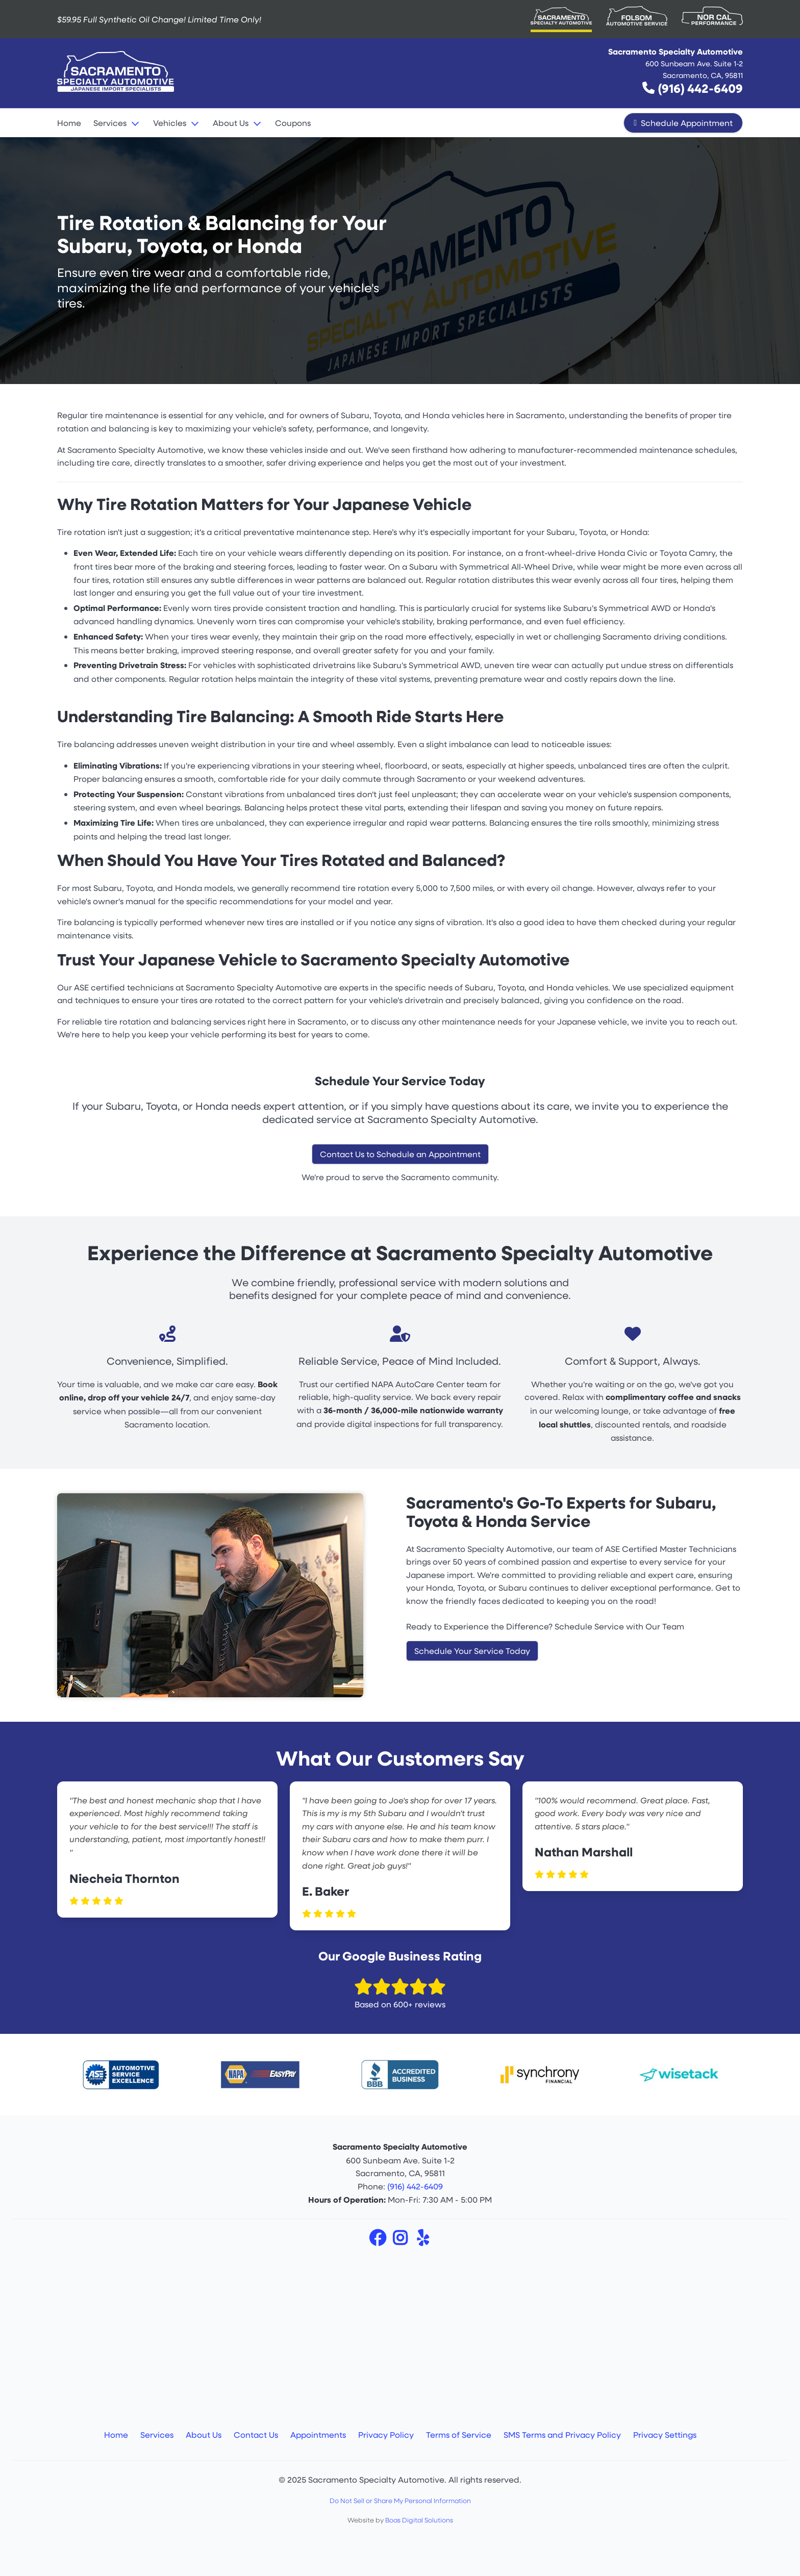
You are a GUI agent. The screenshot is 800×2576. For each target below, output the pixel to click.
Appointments (318, 2434)
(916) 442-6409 (700, 88)
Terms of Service (458, 2434)
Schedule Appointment (683, 122)
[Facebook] (378, 2240)
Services (110, 122)
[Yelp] (422, 2240)
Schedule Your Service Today (472, 1650)
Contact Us (256, 2434)
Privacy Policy (386, 2434)
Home (69, 122)
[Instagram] (401, 2240)
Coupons (293, 122)
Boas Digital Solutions (419, 2520)
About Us (230, 122)
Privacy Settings (664, 2434)
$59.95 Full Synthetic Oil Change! (159, 19)
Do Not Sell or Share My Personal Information (400, 2500)
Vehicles (169, 122)
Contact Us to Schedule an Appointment (400, 1154)
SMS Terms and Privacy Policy (562, 2434)
